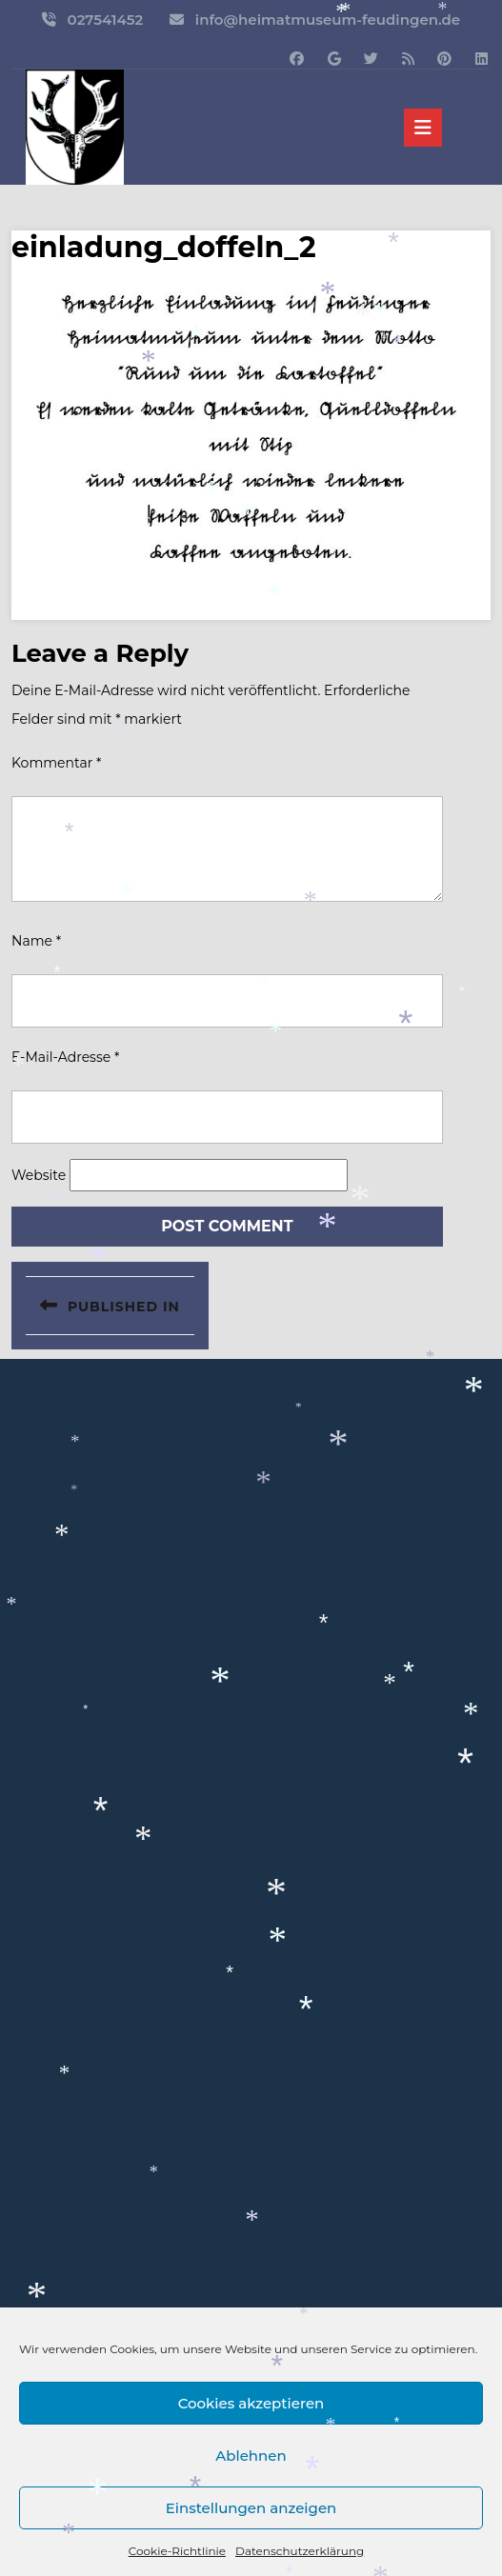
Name (36, 940)
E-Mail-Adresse (65, 1057)
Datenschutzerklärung (299, 2551)
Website (38, 1175)
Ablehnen (250, 2455)
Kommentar (56, 762)
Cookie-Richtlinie (177, 2551)
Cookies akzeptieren (251, 2403)
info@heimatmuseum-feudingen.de (327, 19)
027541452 (106, 19)
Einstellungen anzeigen (251, 2508)
